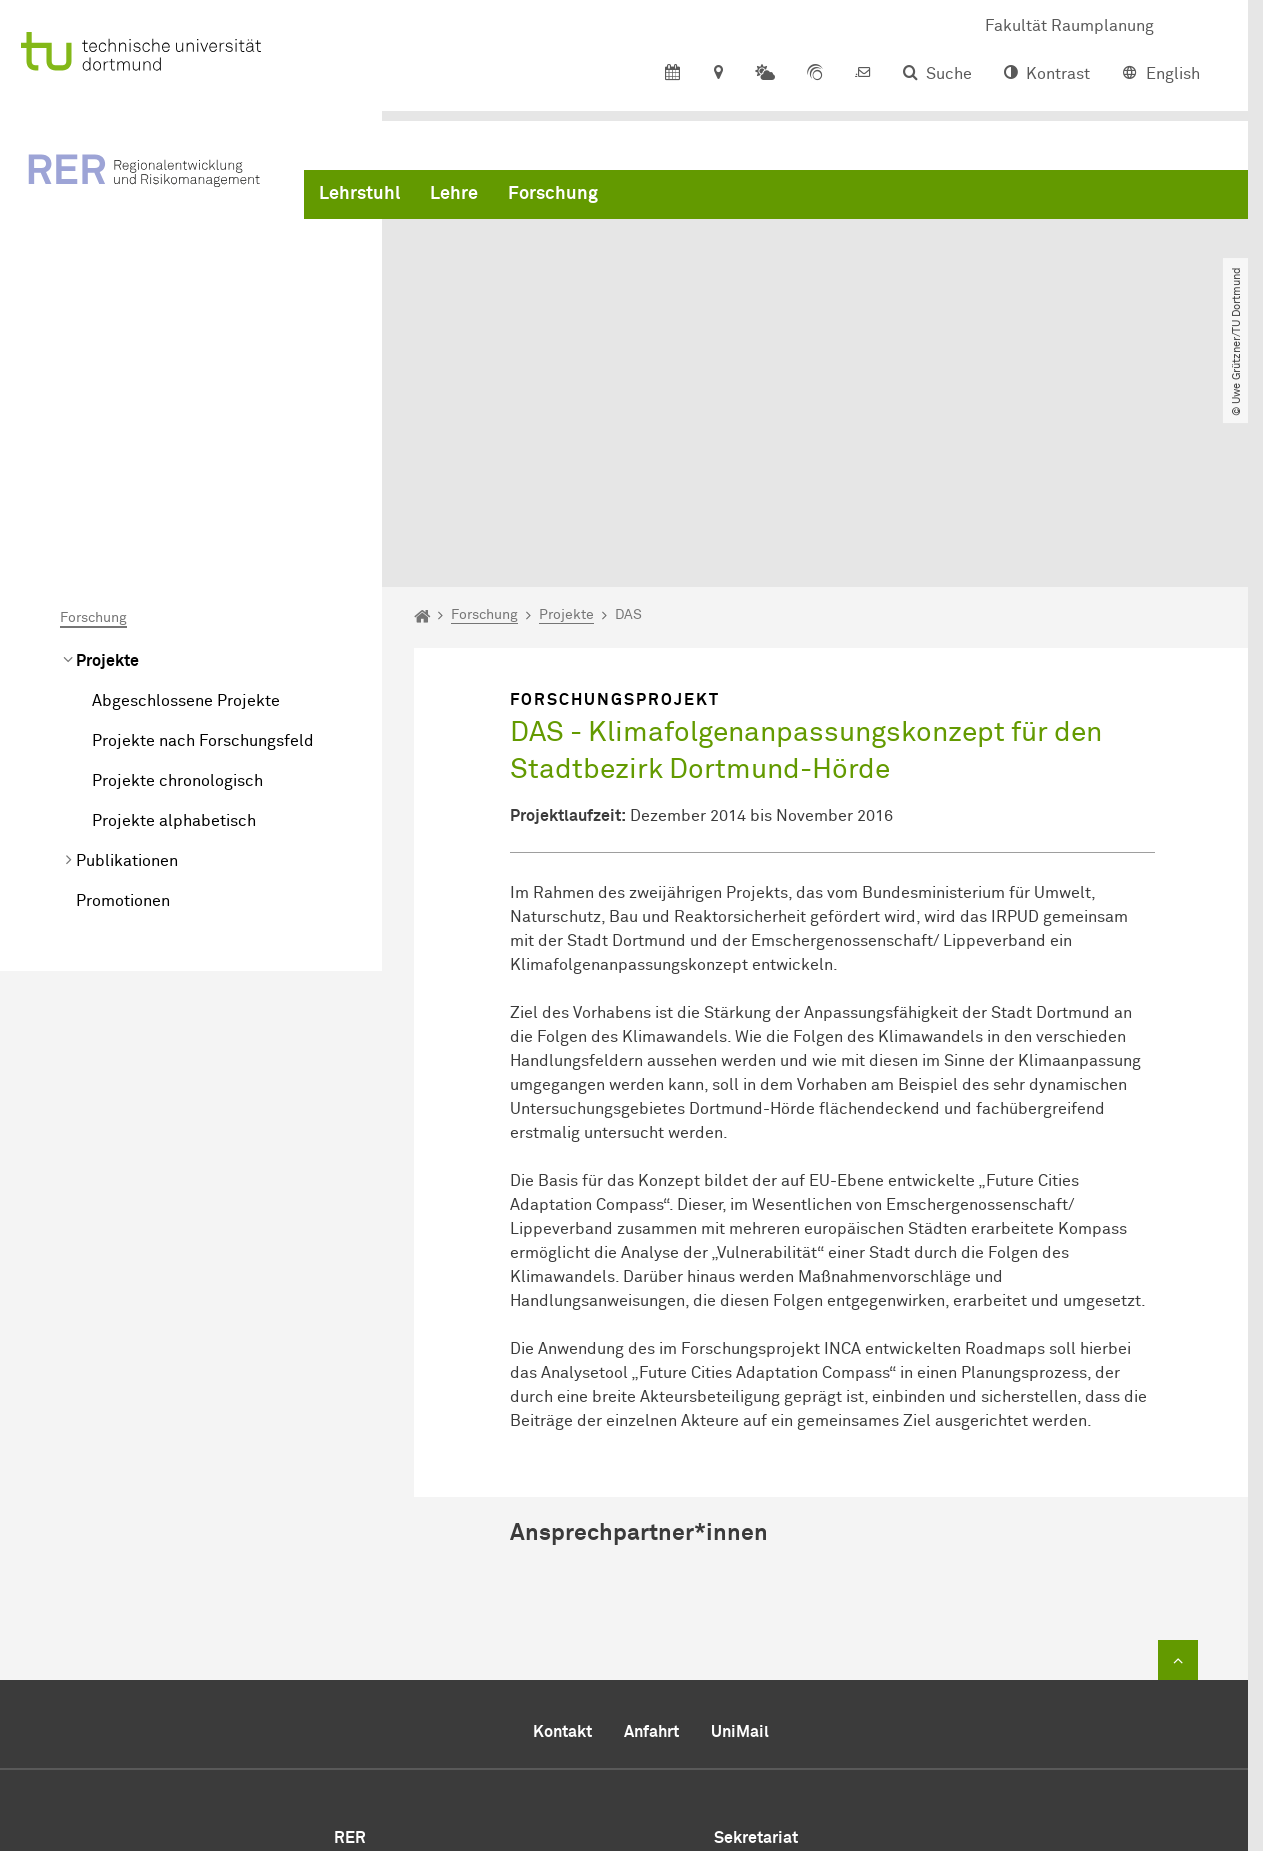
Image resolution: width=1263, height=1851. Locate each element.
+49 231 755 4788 (834, 1696)
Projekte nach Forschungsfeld (203, 542)
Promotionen (123, 702)
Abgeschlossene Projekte (186, 502)
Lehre (454, 200)
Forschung (553, 200)
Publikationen (127, 662)
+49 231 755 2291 (864, 1670)
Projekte (107, 462)
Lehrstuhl (359, 200)
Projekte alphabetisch (174, 622)
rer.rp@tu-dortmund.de (858, 1720)
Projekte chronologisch (177, 582)
